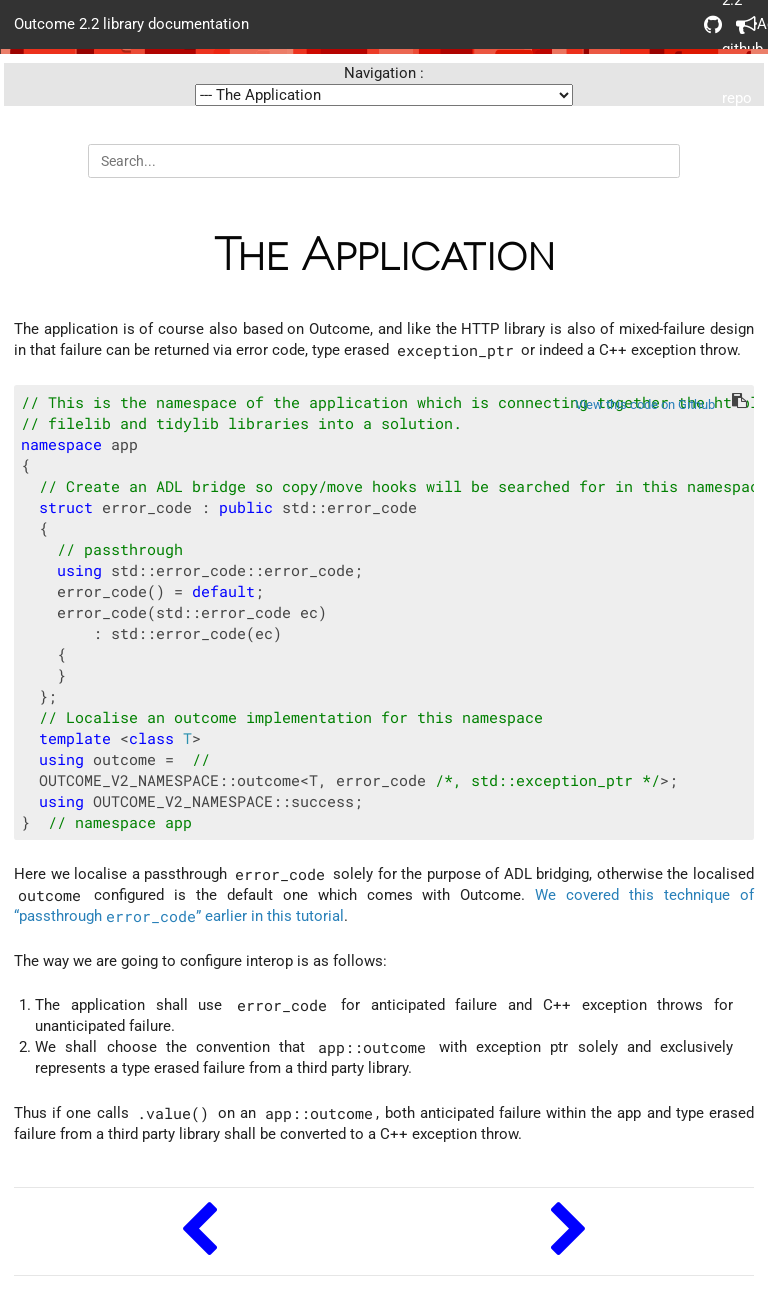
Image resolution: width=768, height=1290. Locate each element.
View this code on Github (645, 404)
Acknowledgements (745, 24)
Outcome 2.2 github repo (713, 24)
